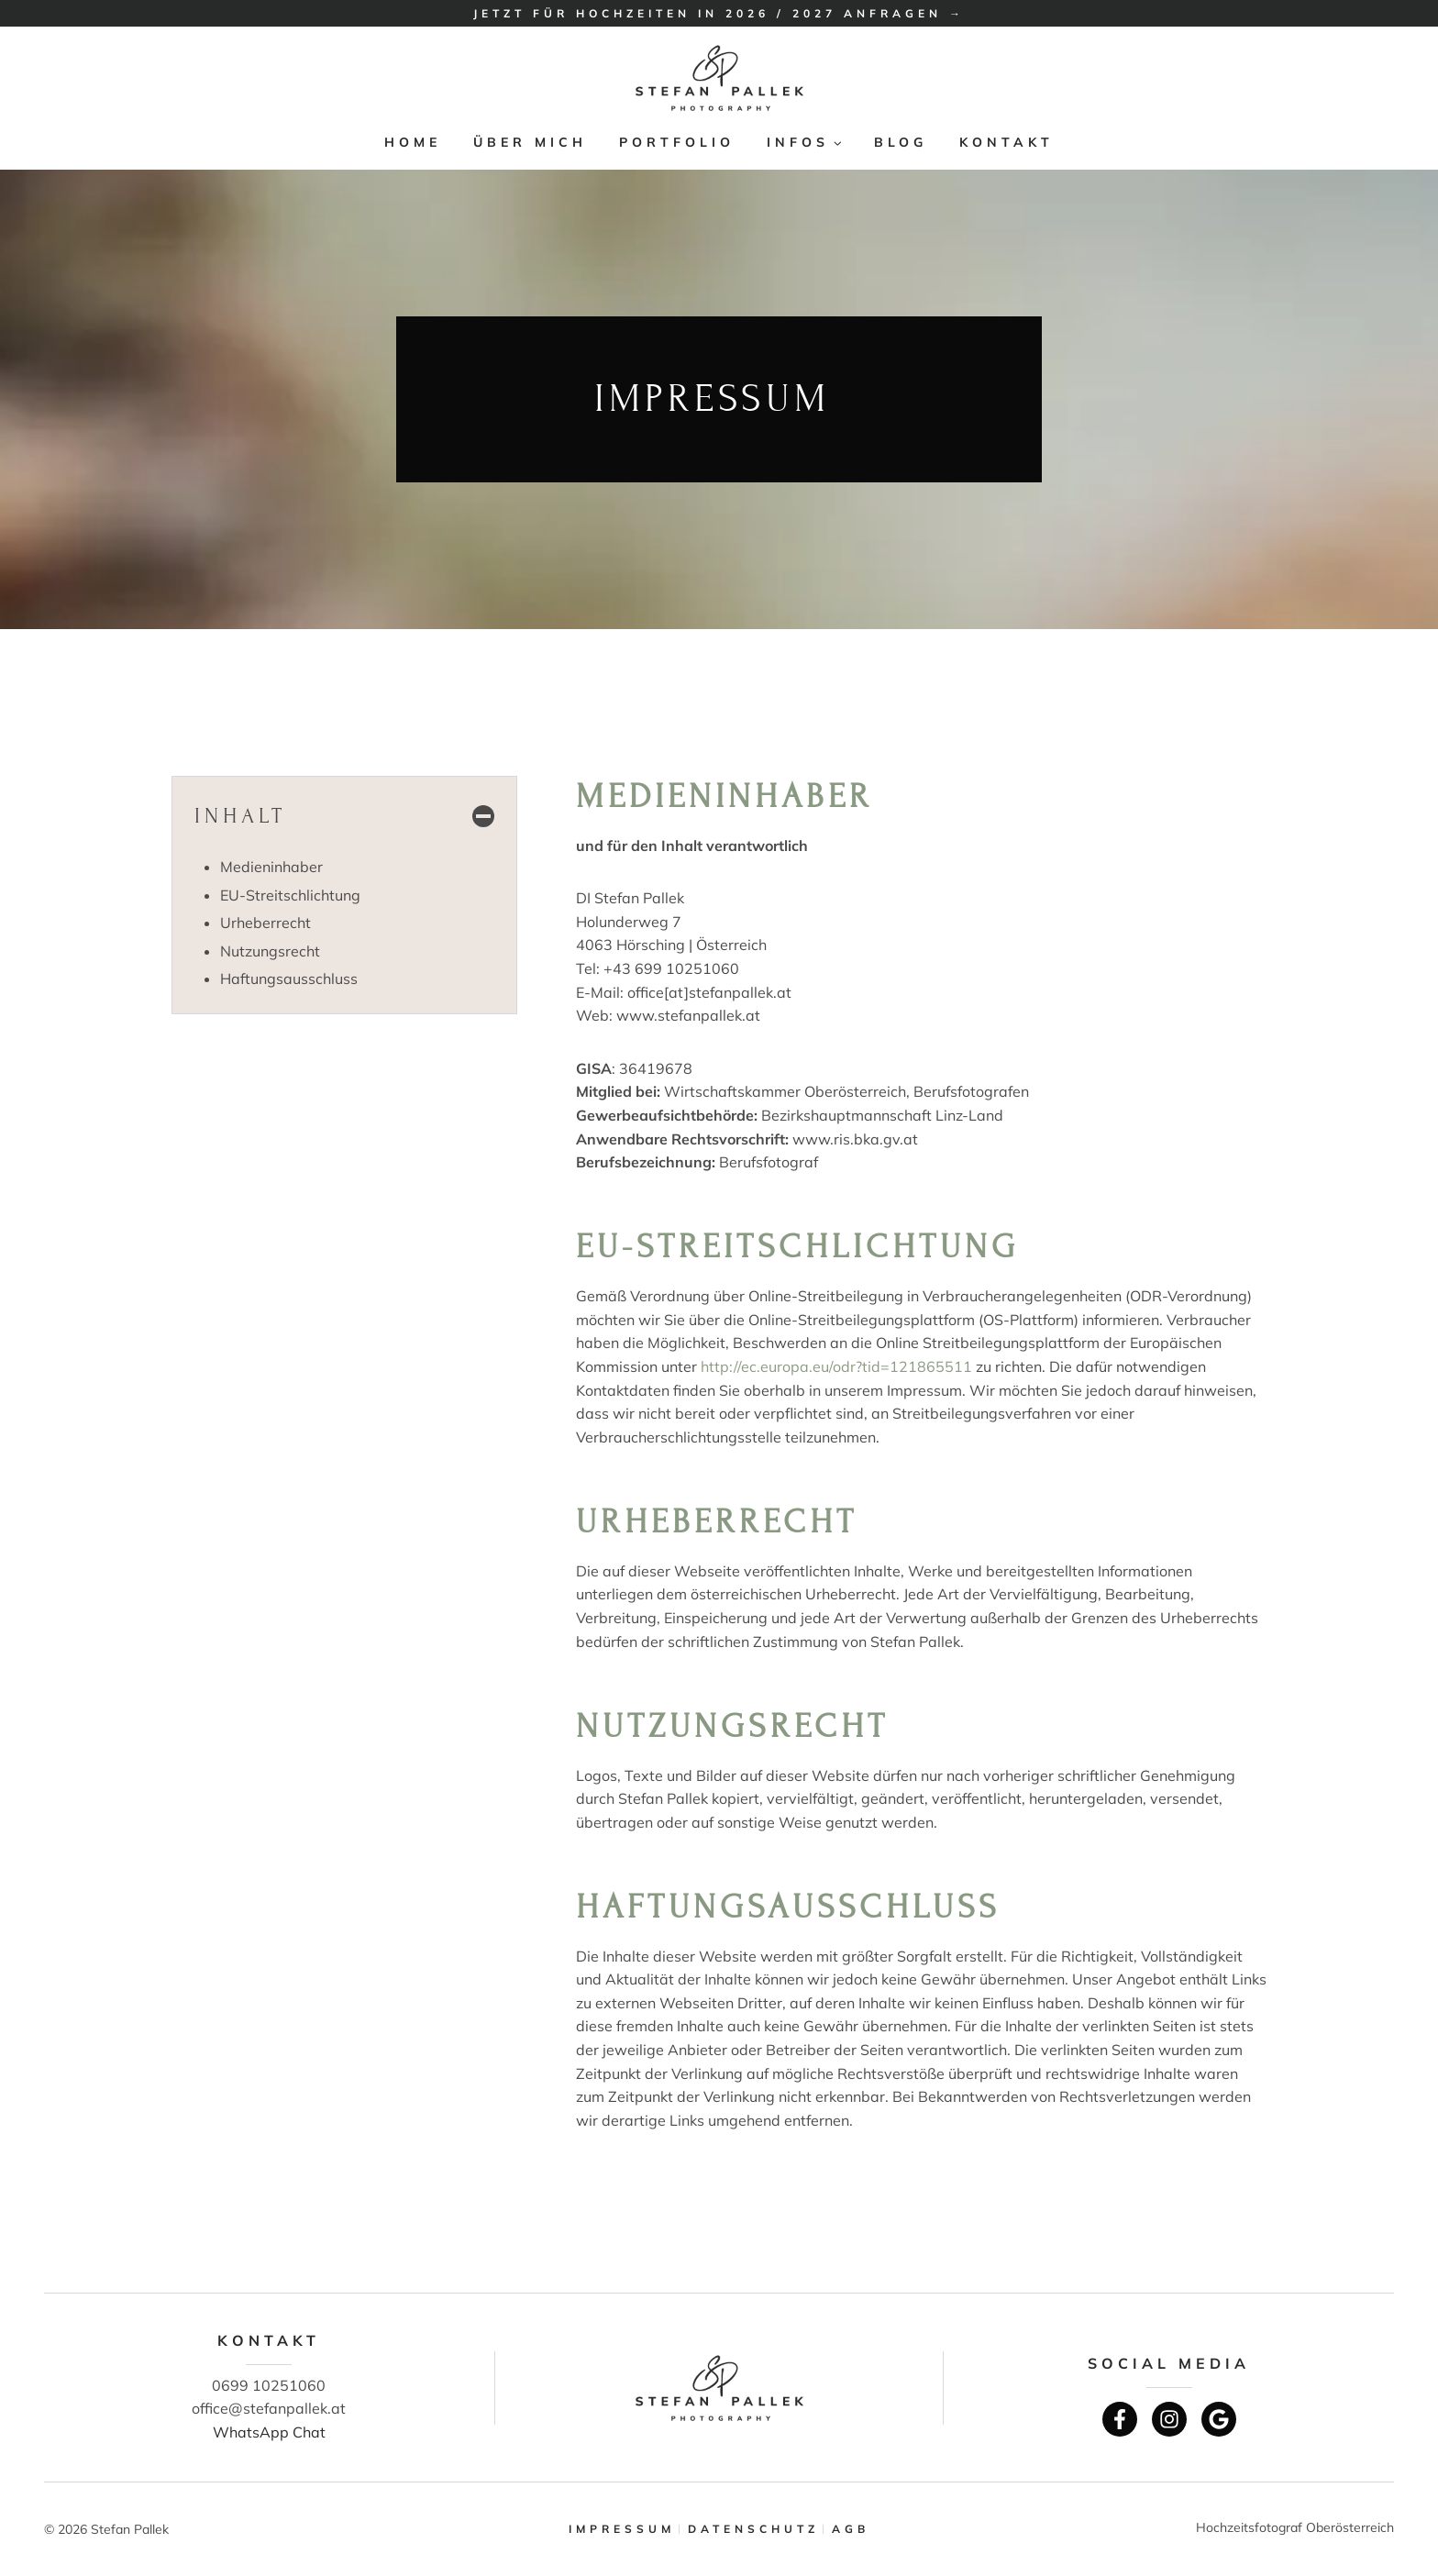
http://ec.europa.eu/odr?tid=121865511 (836, 1366)
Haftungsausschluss (289, 978)
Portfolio (677, 142)
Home (412, 142)
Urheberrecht (265, 922)
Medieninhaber (271, 866)
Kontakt (1006, 142)
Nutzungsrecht (270, 951)
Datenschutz (753, 2529)
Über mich (530, 142)
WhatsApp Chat (269, 2432)
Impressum (622, 2529)
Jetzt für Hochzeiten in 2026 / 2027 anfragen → (719, 13)
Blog (900, 142)
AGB (850, 2529)
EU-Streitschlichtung (290, 895)
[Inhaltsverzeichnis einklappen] (344, 816)
